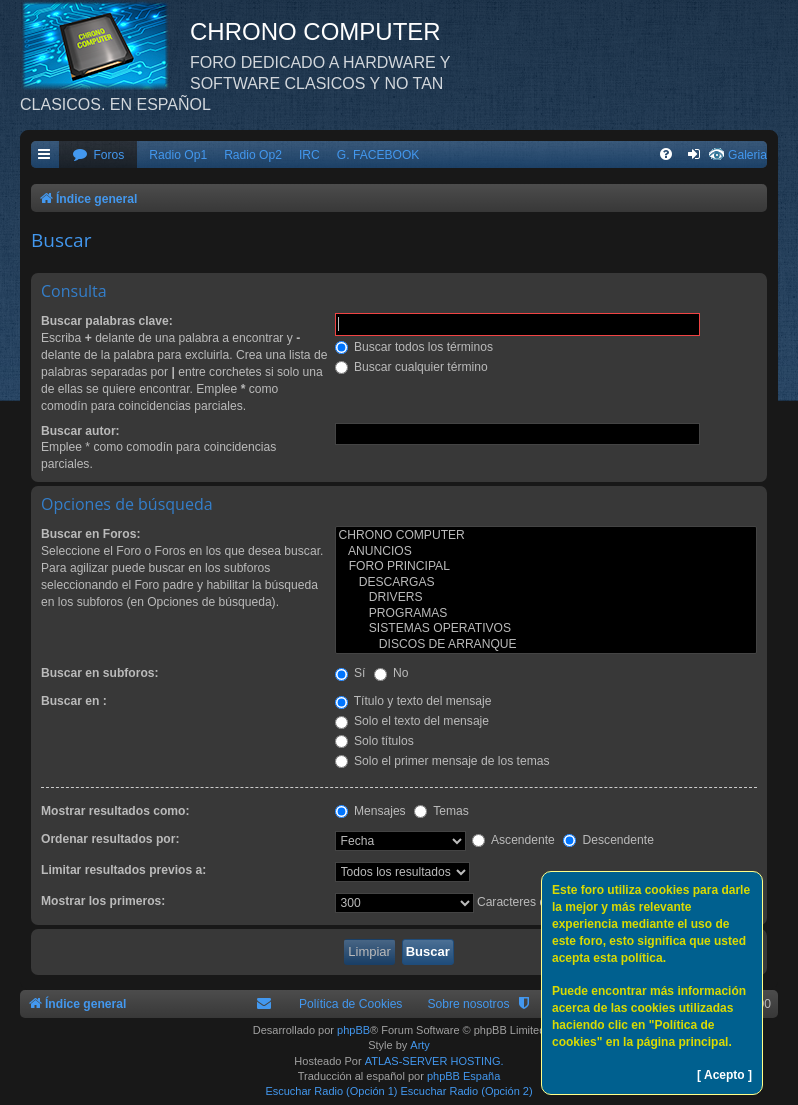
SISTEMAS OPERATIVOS (546, 629)
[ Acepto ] (724, 1075)
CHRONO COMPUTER (546, 536)
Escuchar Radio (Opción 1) (331, 1091)
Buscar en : (74, 701)
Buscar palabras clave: (107, 321)
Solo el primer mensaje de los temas (442, 761)
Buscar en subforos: (100, 673)
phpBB (353, 1030)
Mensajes (370, 811)
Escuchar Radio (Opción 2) (467, 1091)
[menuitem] (98, 155)
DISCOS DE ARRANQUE (546, 645)
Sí (350, 673)
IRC (309, 155)
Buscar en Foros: (90, 534)
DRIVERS (546, 598)
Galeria (747, 155)
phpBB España (463, 1076)
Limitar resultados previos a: (123, 870)
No (391, 673)
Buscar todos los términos (414, 347)
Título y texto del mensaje (413, 701)
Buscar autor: (80, 431)
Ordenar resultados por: (110, 839)
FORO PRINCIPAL (546, 567)
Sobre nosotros (468, 1004)
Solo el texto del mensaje (412, 721)
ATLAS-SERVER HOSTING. (434, 1061)
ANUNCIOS (546, 552)
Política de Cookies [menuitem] (351, 1004)
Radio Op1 (178, 155)
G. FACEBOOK (378, 155)
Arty (420, 1045)
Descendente (608, 840)
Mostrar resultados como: (115, 811)
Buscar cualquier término (411, 367)
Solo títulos (374, 741)
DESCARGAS (546, 583)
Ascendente (513, 840)
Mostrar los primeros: (103, 901)
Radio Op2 (253, 155)
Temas (441, 811)
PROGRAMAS (546, 614)
